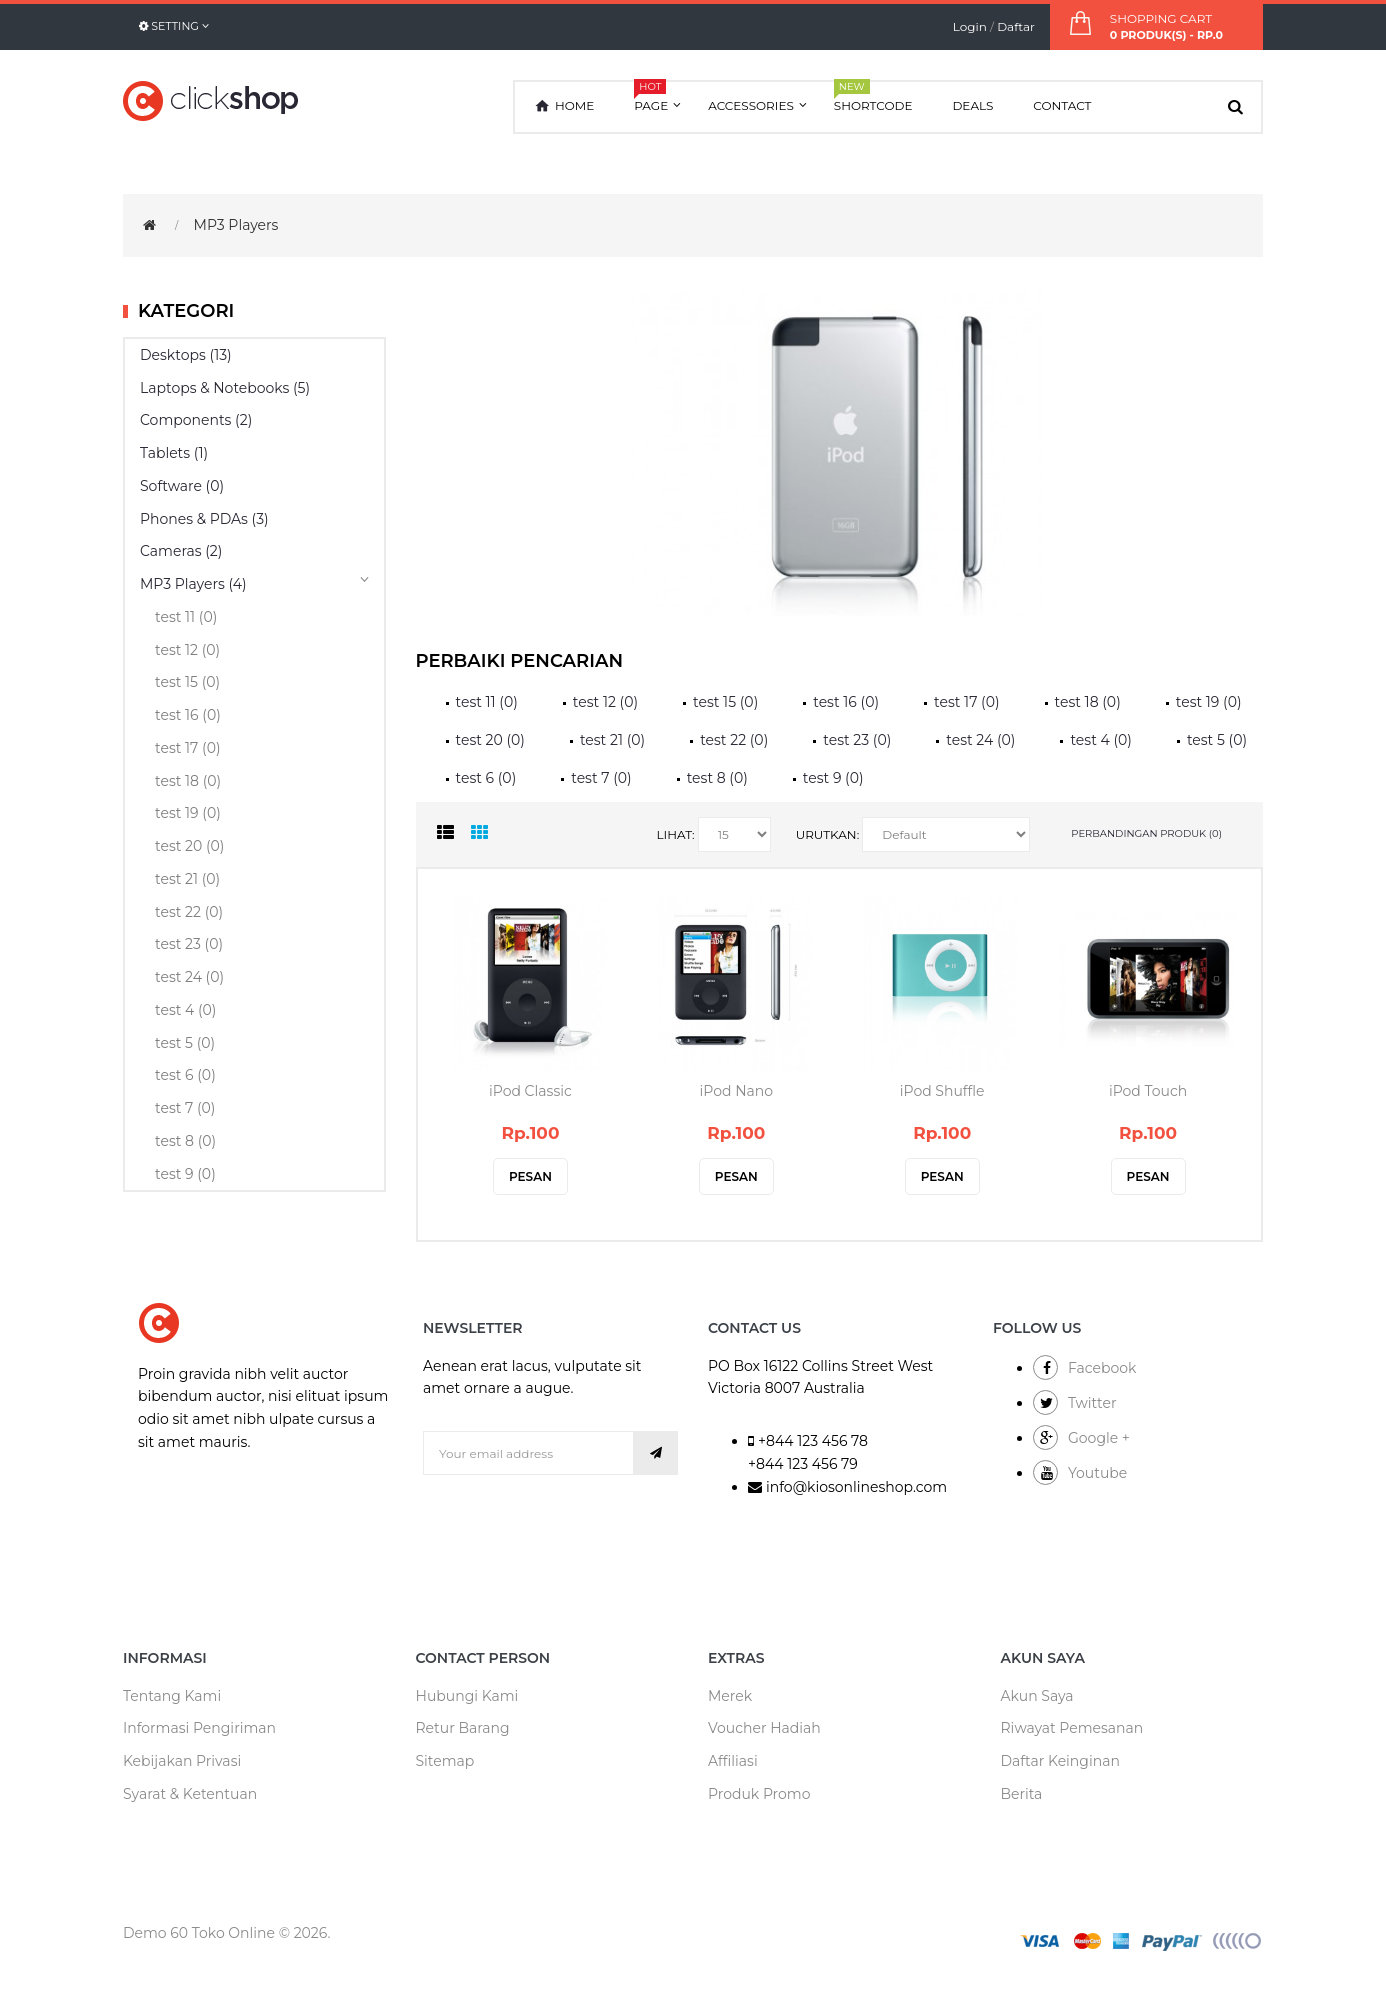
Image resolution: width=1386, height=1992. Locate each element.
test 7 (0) (185, 1108)
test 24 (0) (189, 977)
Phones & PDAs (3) (204, 519)
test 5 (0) (185, 1043)
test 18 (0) (188, 781)
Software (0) (182, 486)
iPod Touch (1148, 1091)
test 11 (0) (186, 617)
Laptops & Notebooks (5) (225, 388)
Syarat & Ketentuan (190, 1794)
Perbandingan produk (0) (1146, 833)
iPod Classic (530, 1091)
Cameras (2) (181, 551)
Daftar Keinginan (1060, 1761)
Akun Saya (1037, 1696)
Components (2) (196, 420)
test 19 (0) (188, 813)
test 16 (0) (188, 715)
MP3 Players (236, 225)
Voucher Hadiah (764, 1728)
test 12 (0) (187, 650)
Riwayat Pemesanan (1072, 1728)
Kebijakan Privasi (182, 1761)
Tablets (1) (174, 453)
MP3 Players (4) (193, 584)
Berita (1022, 1794)
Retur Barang (463, 1728)
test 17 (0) (188, 748)
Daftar (1016, 26)
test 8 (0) (185, 1141)
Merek (730, 1696)
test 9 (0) (185, 1174)
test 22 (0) (189, 912)
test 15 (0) (187, 682)
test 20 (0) (189, 846)
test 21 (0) (187, 879)
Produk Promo (759, 1794)
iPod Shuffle (942, 1091)
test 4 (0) (185, 1010)
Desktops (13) (186, 355)
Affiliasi (733, 1761)
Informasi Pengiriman (199, 1728)
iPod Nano (736, 1091)
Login (970, 26)
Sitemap (445, 1761)
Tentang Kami (172, 1696)
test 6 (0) (185, 1075)
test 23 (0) (189, 944)
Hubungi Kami (467, 1696)
